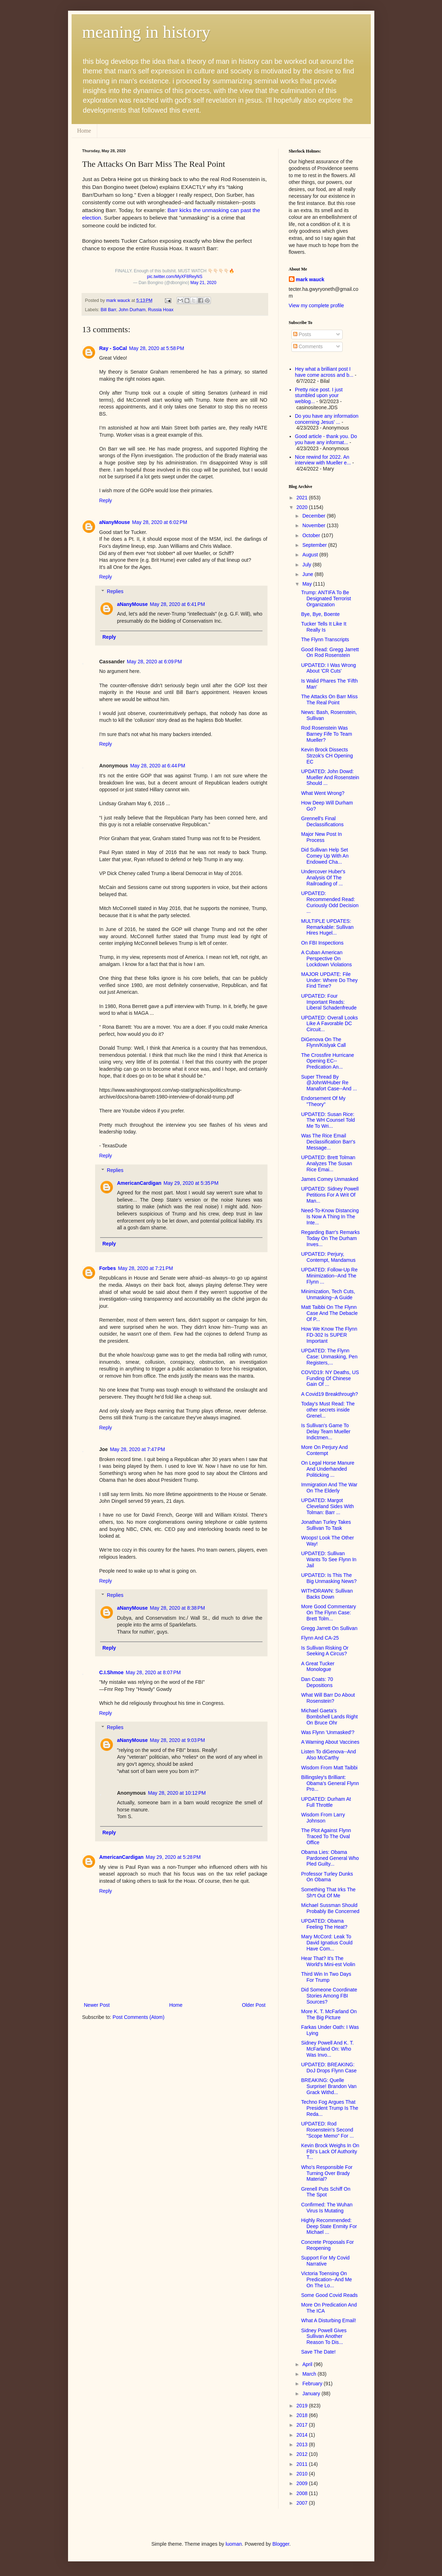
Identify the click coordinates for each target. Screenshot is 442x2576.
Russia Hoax (160, 309)
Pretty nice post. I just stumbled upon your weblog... (319, 396)
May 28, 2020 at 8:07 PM (153, 1672)
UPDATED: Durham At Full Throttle (326, 1802)
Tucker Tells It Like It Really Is (323, 627)
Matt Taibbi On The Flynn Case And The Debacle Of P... (329, 1313)
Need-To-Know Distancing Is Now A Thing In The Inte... (330, 1216)
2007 (302, 2503)
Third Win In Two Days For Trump (326, 1977)
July (307, 564)
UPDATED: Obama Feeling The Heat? (324, 1924)
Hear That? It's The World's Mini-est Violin (328, 1961)
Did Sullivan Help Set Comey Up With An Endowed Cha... (324, 856)
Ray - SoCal (113, 348)
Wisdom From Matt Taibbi (329, 1767)
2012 (302, 2454)
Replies (115, 591)
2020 (302, 507)
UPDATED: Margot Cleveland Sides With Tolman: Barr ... (327, 1506)
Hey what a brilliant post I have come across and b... (324, 372)
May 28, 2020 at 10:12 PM (177, 1793)
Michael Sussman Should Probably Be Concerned (330, 1908)
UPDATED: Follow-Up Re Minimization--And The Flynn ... (329, 1276)
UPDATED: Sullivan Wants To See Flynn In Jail (328, 1559)
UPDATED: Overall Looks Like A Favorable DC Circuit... (329, 1024)
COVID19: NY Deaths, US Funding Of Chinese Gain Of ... (330, 1378)
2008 (302, 2493)
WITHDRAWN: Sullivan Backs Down (327, 1594)
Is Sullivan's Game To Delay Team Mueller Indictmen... (325, 1431)
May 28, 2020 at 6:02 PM (159, 522)
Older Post (253, 2005)
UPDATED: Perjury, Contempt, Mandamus (328, 1257)
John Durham (132, 309)
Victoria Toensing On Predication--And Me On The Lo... (326, 2279)
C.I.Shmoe (111, 1672)
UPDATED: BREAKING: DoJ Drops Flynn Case (329, 2067)
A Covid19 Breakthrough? (329, 1394)
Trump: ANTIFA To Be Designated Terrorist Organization (326, 598)
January (312, 2393)
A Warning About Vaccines (330, 1742)
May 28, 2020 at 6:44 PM (157, 765)
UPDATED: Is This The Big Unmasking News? (329, 1578)
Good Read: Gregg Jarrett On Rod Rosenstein (330, 652)
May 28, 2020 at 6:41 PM (177, 604)
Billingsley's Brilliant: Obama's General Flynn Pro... (330, 1783)
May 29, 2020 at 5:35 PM (190, 1183)
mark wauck (310, 279)
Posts (302, 334)
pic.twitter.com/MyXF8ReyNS (174, 276)
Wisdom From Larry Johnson (323, 1818)
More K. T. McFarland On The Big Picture (329, 2014)
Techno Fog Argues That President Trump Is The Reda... (329, 2108)
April (308, 2364)
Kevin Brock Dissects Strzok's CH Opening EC (327, 756)
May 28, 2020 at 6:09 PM (154, 661)
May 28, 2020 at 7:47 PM (137, 1449)
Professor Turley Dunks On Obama (327, 1877)
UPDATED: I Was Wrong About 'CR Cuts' (328, 668)
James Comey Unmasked (329, 1179)
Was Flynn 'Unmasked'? (327, 1732)
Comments (308, 346)
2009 (302, 2483)
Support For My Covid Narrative (325, 2261)
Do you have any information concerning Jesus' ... (326, 419)
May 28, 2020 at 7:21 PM (145, 1268)
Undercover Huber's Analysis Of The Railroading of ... (323, 877)
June (308, 574)
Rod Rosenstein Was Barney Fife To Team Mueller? (326, 734)
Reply (105, 500)
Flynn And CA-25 (320, 1638)
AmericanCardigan (139, 1183)
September (315, 545)
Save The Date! (318, 2352)
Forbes (107, 1268)
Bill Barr (108, 309)
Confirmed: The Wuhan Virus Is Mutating (326, 2207)
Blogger (280, 2544)
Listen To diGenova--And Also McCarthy (328, 1754)
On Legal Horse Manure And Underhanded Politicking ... (327, 1469)
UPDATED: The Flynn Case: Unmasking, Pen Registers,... (329, 1357)
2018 (302, 2415)
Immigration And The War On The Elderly (329, 1487)
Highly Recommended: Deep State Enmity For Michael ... (329, 2226)
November (314, 525)
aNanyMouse (114, 522)
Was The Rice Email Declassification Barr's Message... (328, 1142)
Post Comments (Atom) (138, 2017)
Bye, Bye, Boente (320, 614)
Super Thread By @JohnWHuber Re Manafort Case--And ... (329, 1083)
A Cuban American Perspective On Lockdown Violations (326, 958)
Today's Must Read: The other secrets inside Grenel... (327, 1410)
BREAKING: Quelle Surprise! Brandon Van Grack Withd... (329, 2086)
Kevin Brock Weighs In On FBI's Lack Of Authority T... (330, 2151)
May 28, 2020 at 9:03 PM (177, 1740)
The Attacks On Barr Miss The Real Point (329, 699)
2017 (302, 2425)
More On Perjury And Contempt (324, 1450)
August (310, 554)
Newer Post (97, 2005)
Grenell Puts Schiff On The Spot (325, 2192)
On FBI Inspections (322, 943)
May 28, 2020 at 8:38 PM (177, 1608)
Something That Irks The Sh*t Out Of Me (328, 1892)
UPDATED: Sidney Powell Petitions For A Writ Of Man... (330, 1195)
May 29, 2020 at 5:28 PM (173, 1857)
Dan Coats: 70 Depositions (317, 1682)
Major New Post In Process (321, 837)
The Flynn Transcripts (325, 639)
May (307, 584)
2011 (302, 2464)
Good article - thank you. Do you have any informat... (326, 439)
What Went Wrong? (322, 793)
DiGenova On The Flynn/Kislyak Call (323, 1042)
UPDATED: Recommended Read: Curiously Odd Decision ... (329, 902)
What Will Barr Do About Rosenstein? (328, 1698)
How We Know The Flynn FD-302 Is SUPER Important (329, 1335)
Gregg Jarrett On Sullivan (329, 1628)
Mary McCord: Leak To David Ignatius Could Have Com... (326, 1943)
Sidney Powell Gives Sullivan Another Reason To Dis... (324, 2336)
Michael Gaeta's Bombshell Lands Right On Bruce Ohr (329, 1717)
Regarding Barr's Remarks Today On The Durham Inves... (330, 1238)
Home (84, 131)
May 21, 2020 (204, 282)
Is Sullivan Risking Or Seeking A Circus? (324, 1651)
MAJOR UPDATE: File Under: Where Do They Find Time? (329, 980)
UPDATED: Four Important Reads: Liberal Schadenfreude (329, 1002)
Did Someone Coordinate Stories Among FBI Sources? (329, 1996)
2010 (302, 2474)
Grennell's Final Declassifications (322, 821)
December (314, 516)
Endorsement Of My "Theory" (323, 1101)
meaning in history (146, 31)
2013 (302, 2444)
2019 (302, 2405)
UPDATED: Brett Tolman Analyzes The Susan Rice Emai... (328, 1163)
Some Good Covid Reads (329, 2295)
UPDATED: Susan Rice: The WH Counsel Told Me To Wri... (328, 1120)
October (312, 535)
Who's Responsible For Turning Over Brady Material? (326, 2173)
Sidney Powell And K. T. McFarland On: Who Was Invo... (327, 2049)
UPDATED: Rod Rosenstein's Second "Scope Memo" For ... (327, 2130)
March (310, 2374)
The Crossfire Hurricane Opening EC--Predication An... (327, 1061)
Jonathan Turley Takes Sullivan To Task (326, 1525)
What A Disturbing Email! (328, 2320)
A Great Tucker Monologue (317, 1666)
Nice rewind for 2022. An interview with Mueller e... (323, 460)
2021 (302, 497)
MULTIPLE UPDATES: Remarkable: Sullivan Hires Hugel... (327, 927)
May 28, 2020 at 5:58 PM (156, 348)
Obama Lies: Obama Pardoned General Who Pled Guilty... (330, 1858)
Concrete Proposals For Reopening (327, 2245)
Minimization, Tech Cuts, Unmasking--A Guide (328, 1294)
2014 (302, 2435)
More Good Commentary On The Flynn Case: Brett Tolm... (328, 1612)
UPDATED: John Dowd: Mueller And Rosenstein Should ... (330, 777)
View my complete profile (316, 305)
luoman (233, 2544)
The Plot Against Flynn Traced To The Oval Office (326, 1836)
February (313, 2383)
